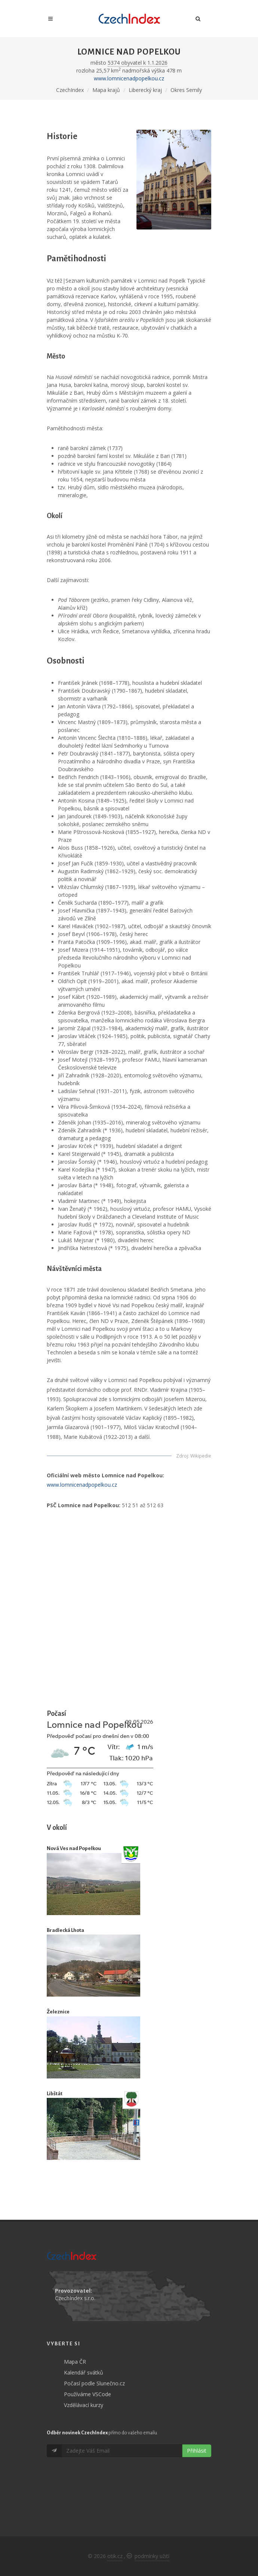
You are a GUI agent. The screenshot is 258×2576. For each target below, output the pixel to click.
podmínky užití (152, 2556)
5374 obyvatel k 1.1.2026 (138, 62)
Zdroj (182, 1456)
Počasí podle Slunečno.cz (94, 2383)
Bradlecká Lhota (65, 1930)
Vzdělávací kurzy (83, 2405)
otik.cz (115, 2556)
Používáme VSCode (87, 2394)
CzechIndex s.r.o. (75, 2298)
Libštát (54, 2093)
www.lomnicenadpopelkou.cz (129, 78)
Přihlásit (196, 2450)
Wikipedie (200, 1456)
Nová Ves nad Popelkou (74, 1848)
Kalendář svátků (83, 2372)
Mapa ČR (75, 2361)
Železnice (58, 2012)
